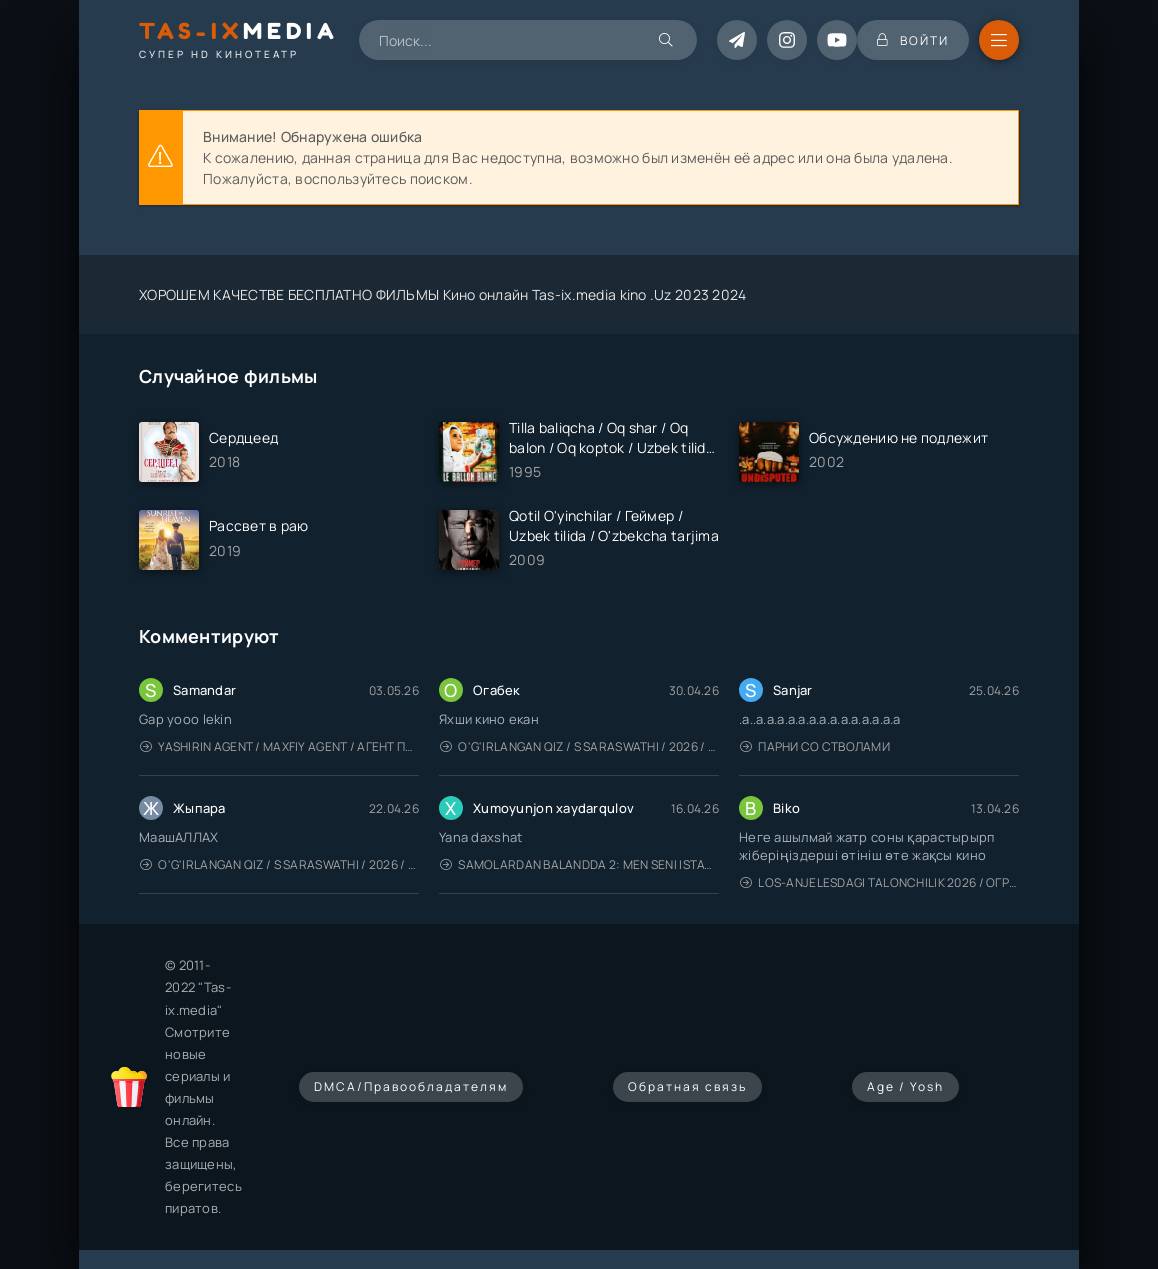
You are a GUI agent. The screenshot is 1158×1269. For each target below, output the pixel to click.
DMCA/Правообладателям (411, 1086)
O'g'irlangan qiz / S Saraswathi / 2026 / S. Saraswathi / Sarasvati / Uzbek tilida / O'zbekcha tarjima (579, 746)
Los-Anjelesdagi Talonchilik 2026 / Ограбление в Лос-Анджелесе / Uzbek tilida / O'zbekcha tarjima (879, 882)
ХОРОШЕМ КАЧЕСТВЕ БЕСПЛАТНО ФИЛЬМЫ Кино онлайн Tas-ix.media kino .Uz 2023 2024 (443, 294)
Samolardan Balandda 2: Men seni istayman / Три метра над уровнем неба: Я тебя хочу (579, 864)
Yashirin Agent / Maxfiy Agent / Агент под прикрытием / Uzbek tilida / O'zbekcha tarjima (279, 746)
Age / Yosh (905, 1086)
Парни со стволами (815, 746)
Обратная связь (687, 1086)
